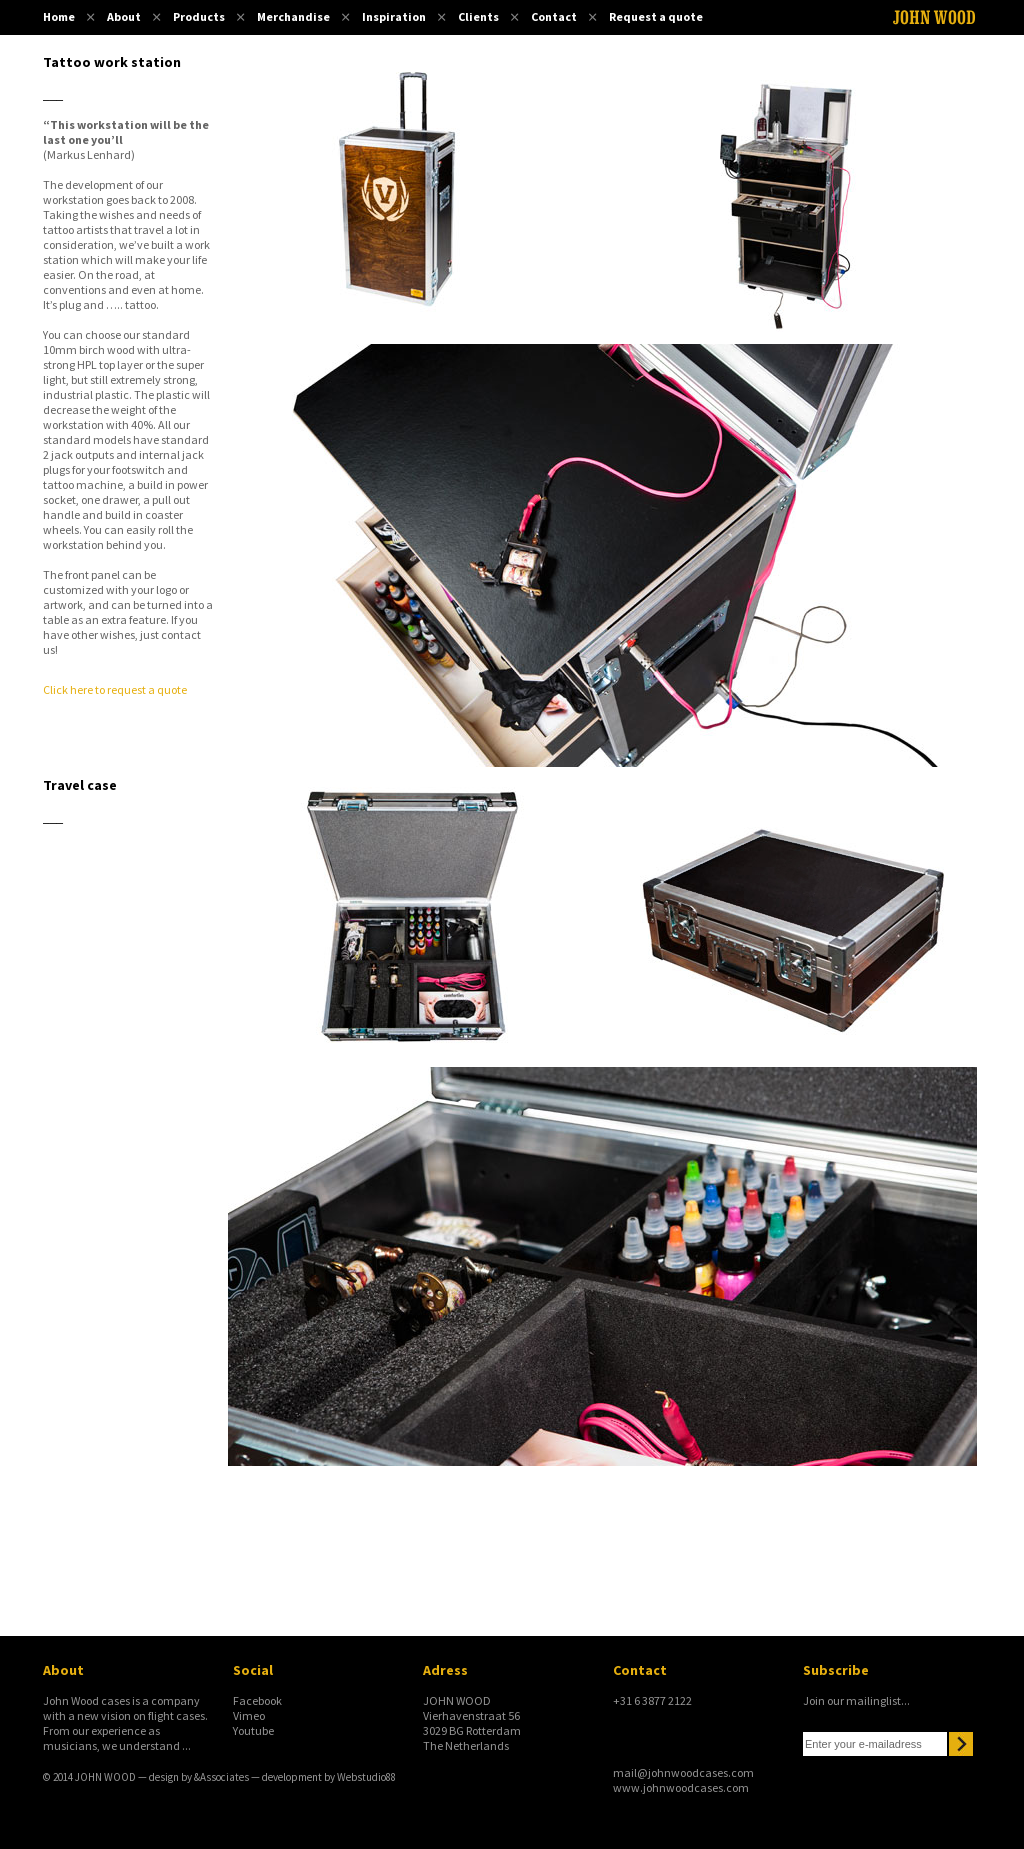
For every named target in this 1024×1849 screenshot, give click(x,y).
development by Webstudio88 (329, 1777)
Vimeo (249, 1715)
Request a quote (656, 16)
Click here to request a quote (115, 689)
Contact (554, 16)
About (124, 16)
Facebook (257, 1700)
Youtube (253, 1730)
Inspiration (394, 16)
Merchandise (293, 16)
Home (59, 16)
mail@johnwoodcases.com (683, 1772)
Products (199, 16)
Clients (478, 16)
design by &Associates (199, 1777)
